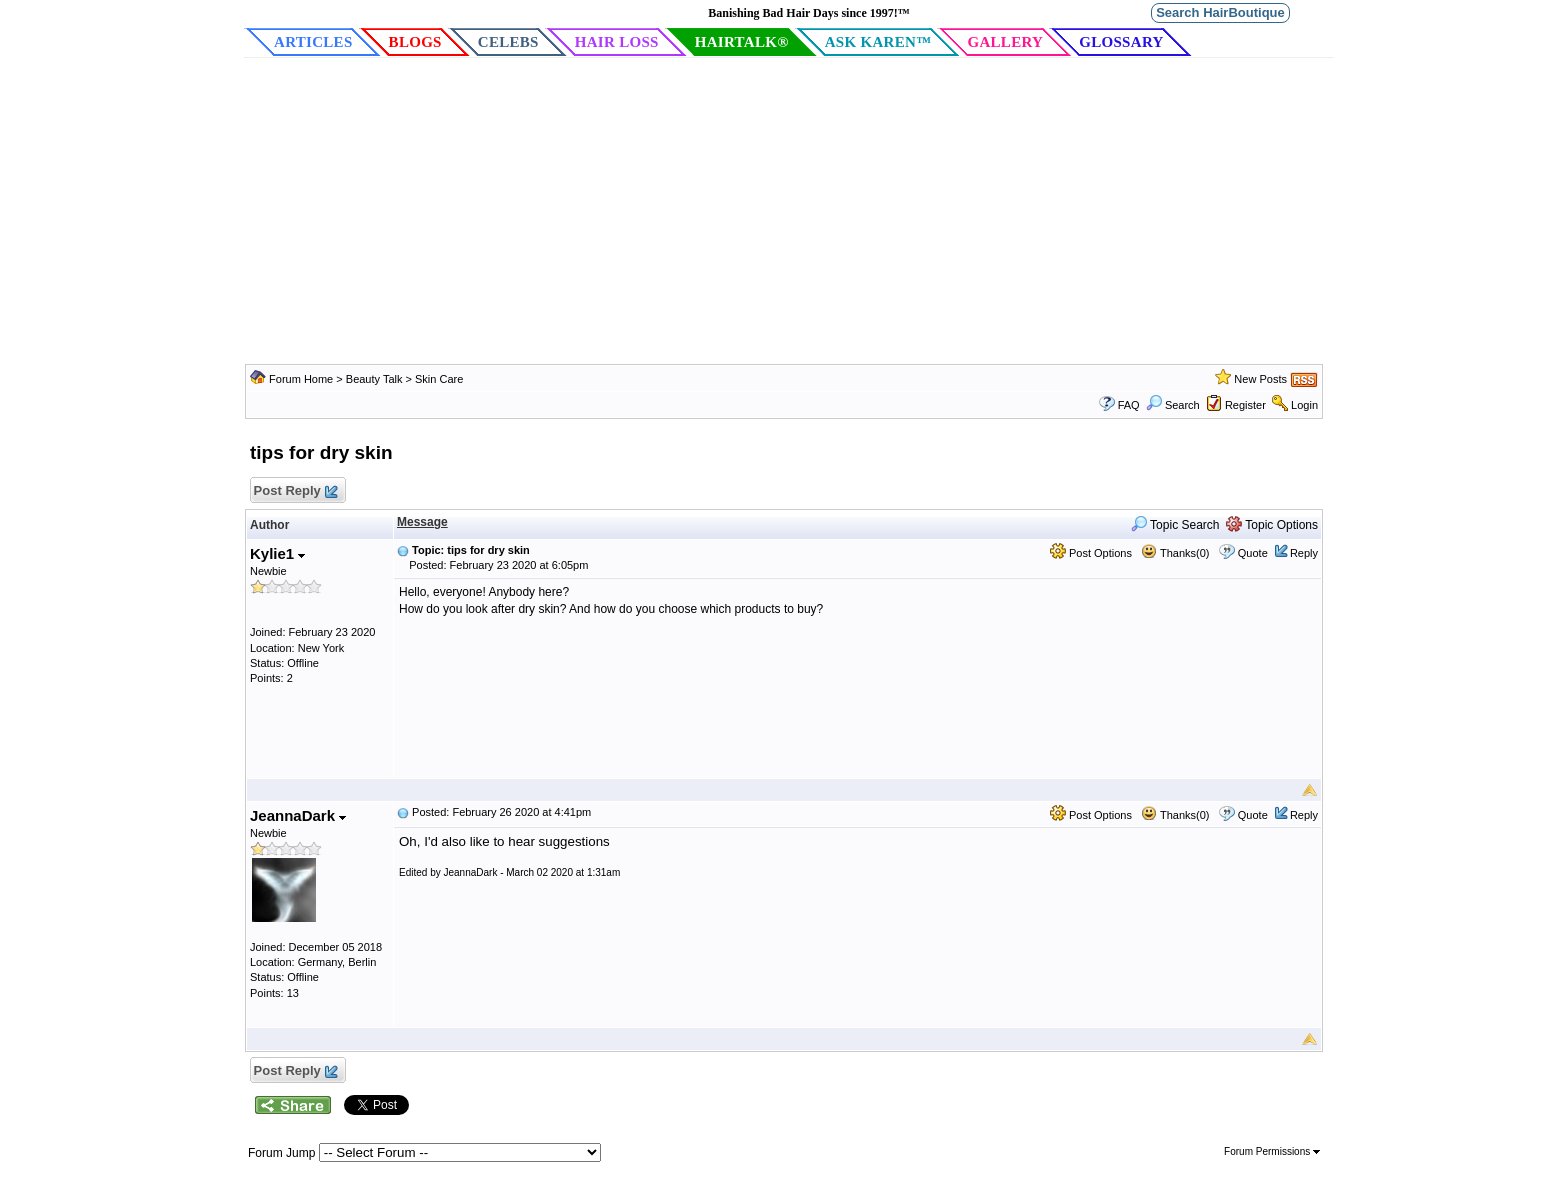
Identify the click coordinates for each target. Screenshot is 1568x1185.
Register (1245, 405)
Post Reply (295, 491)
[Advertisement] (784, 214)
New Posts (1260, 379)
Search (1173, 405)
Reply (1304, 553)
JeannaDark (298, 815)
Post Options (1091, 553)
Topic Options (1272, 525)
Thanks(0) (1175, 553)
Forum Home (301, 379)
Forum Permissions (1272, 1151)
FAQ (1129, 405)
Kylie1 (277, 553)
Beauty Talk (376, 379)
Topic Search (1175, 525)
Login (1304, 405)
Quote (1253, 553)
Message (422, 522)
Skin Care (439, 379)
